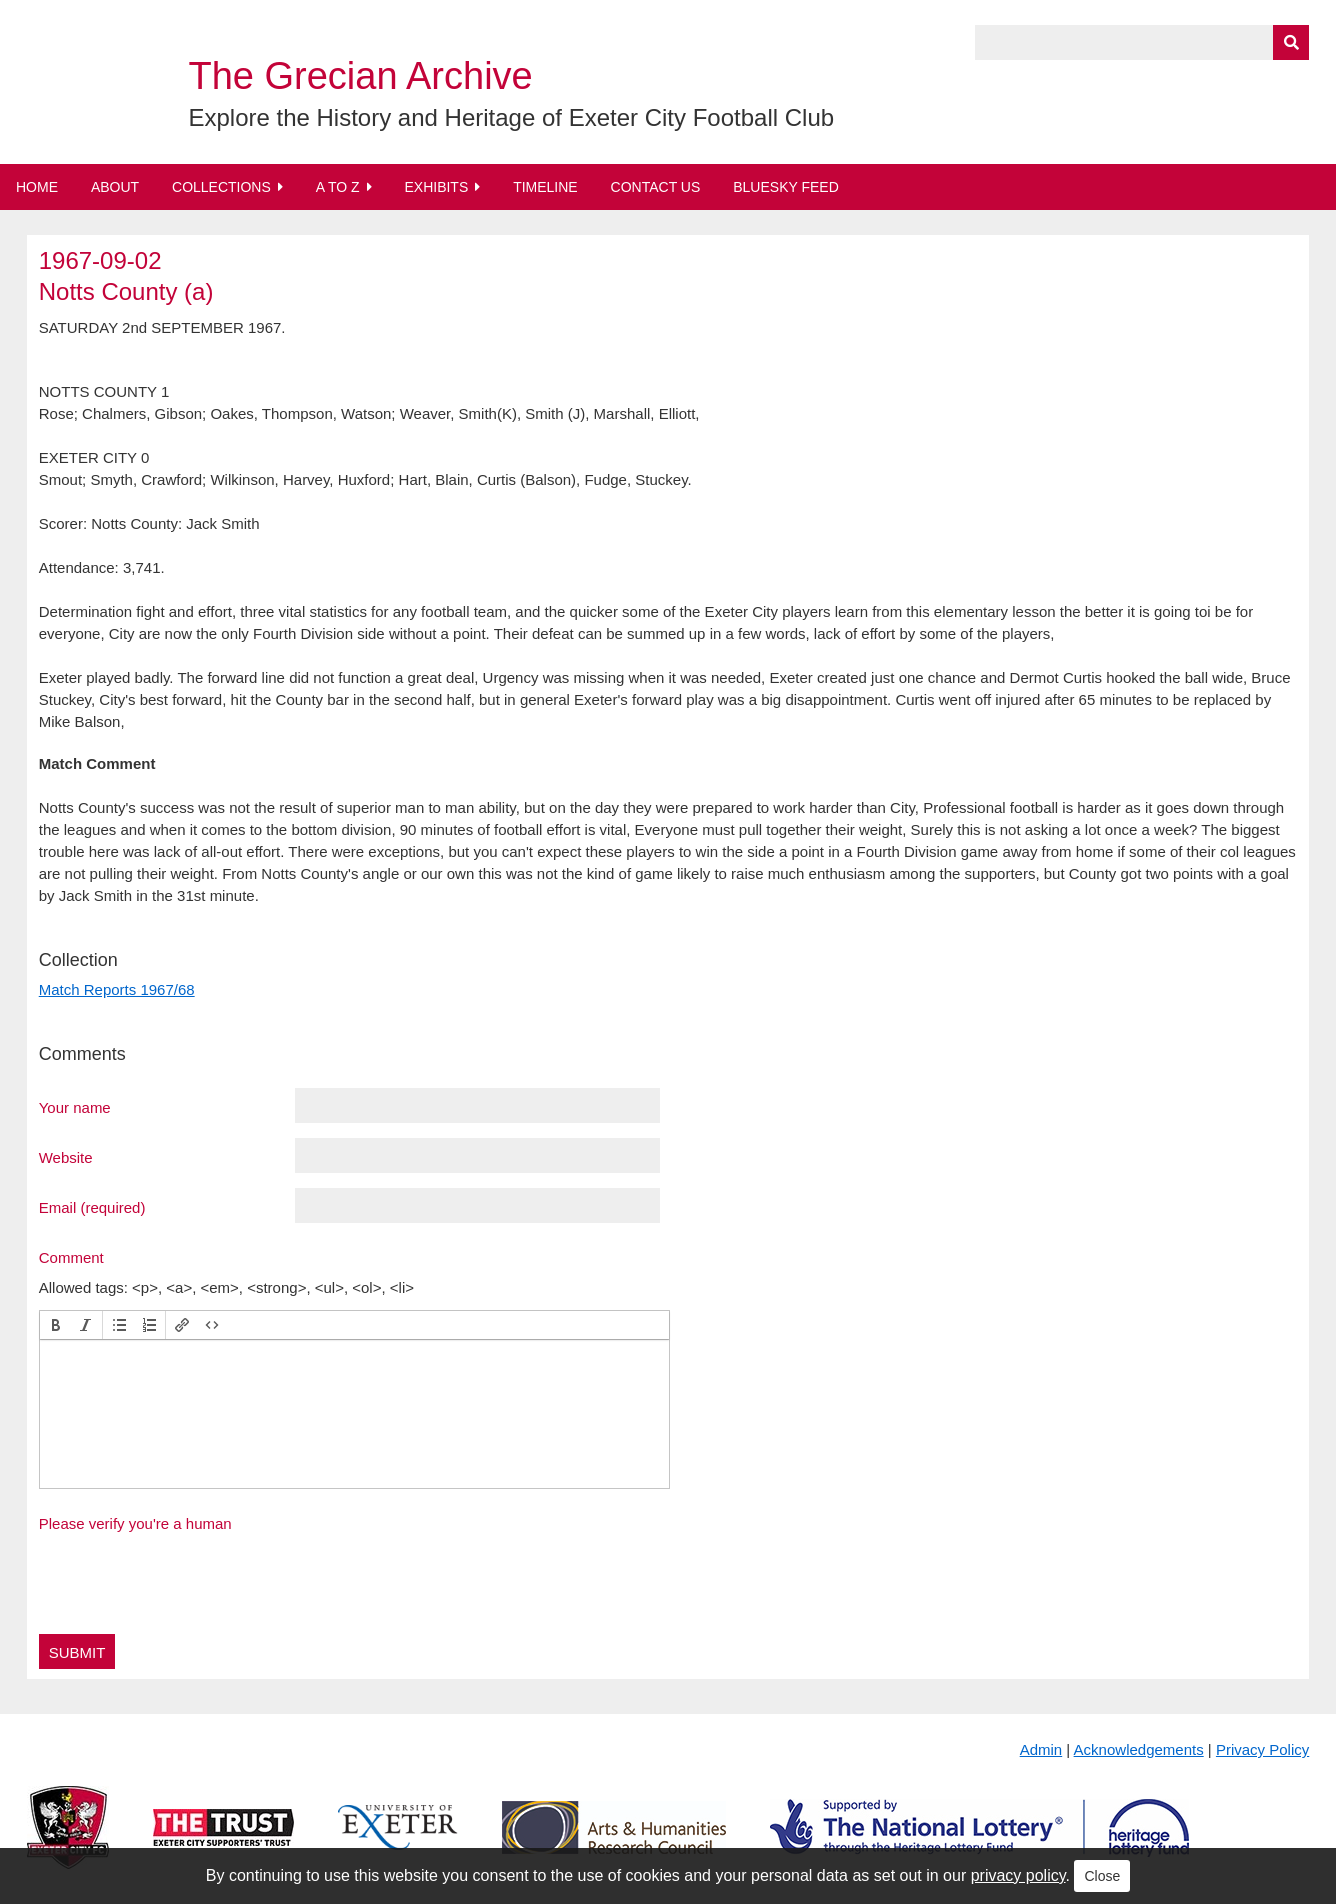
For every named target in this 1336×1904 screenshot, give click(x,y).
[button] (56, 1325)
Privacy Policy (1262, 1749)
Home (37, 187)
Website (66, 1157)
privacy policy (1018, 1875)
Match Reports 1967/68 (117, 989)
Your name (75, 1107)
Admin (1041, 1749)
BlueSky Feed (786, 187)
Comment (71, 1257)
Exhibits (436, 187)
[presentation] (56, 1325)
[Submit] (1291, 42)
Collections (221, 187)
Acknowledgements (1139, 1749)
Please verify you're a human (135, 1523)
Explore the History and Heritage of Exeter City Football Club (511, 117)
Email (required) (92, 1207)
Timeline (545, 187)
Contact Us (656, 187)
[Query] (1142, 42)
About (115, 187)
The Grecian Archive (360, 76)
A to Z (338, 187)
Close (1102, 1876)
